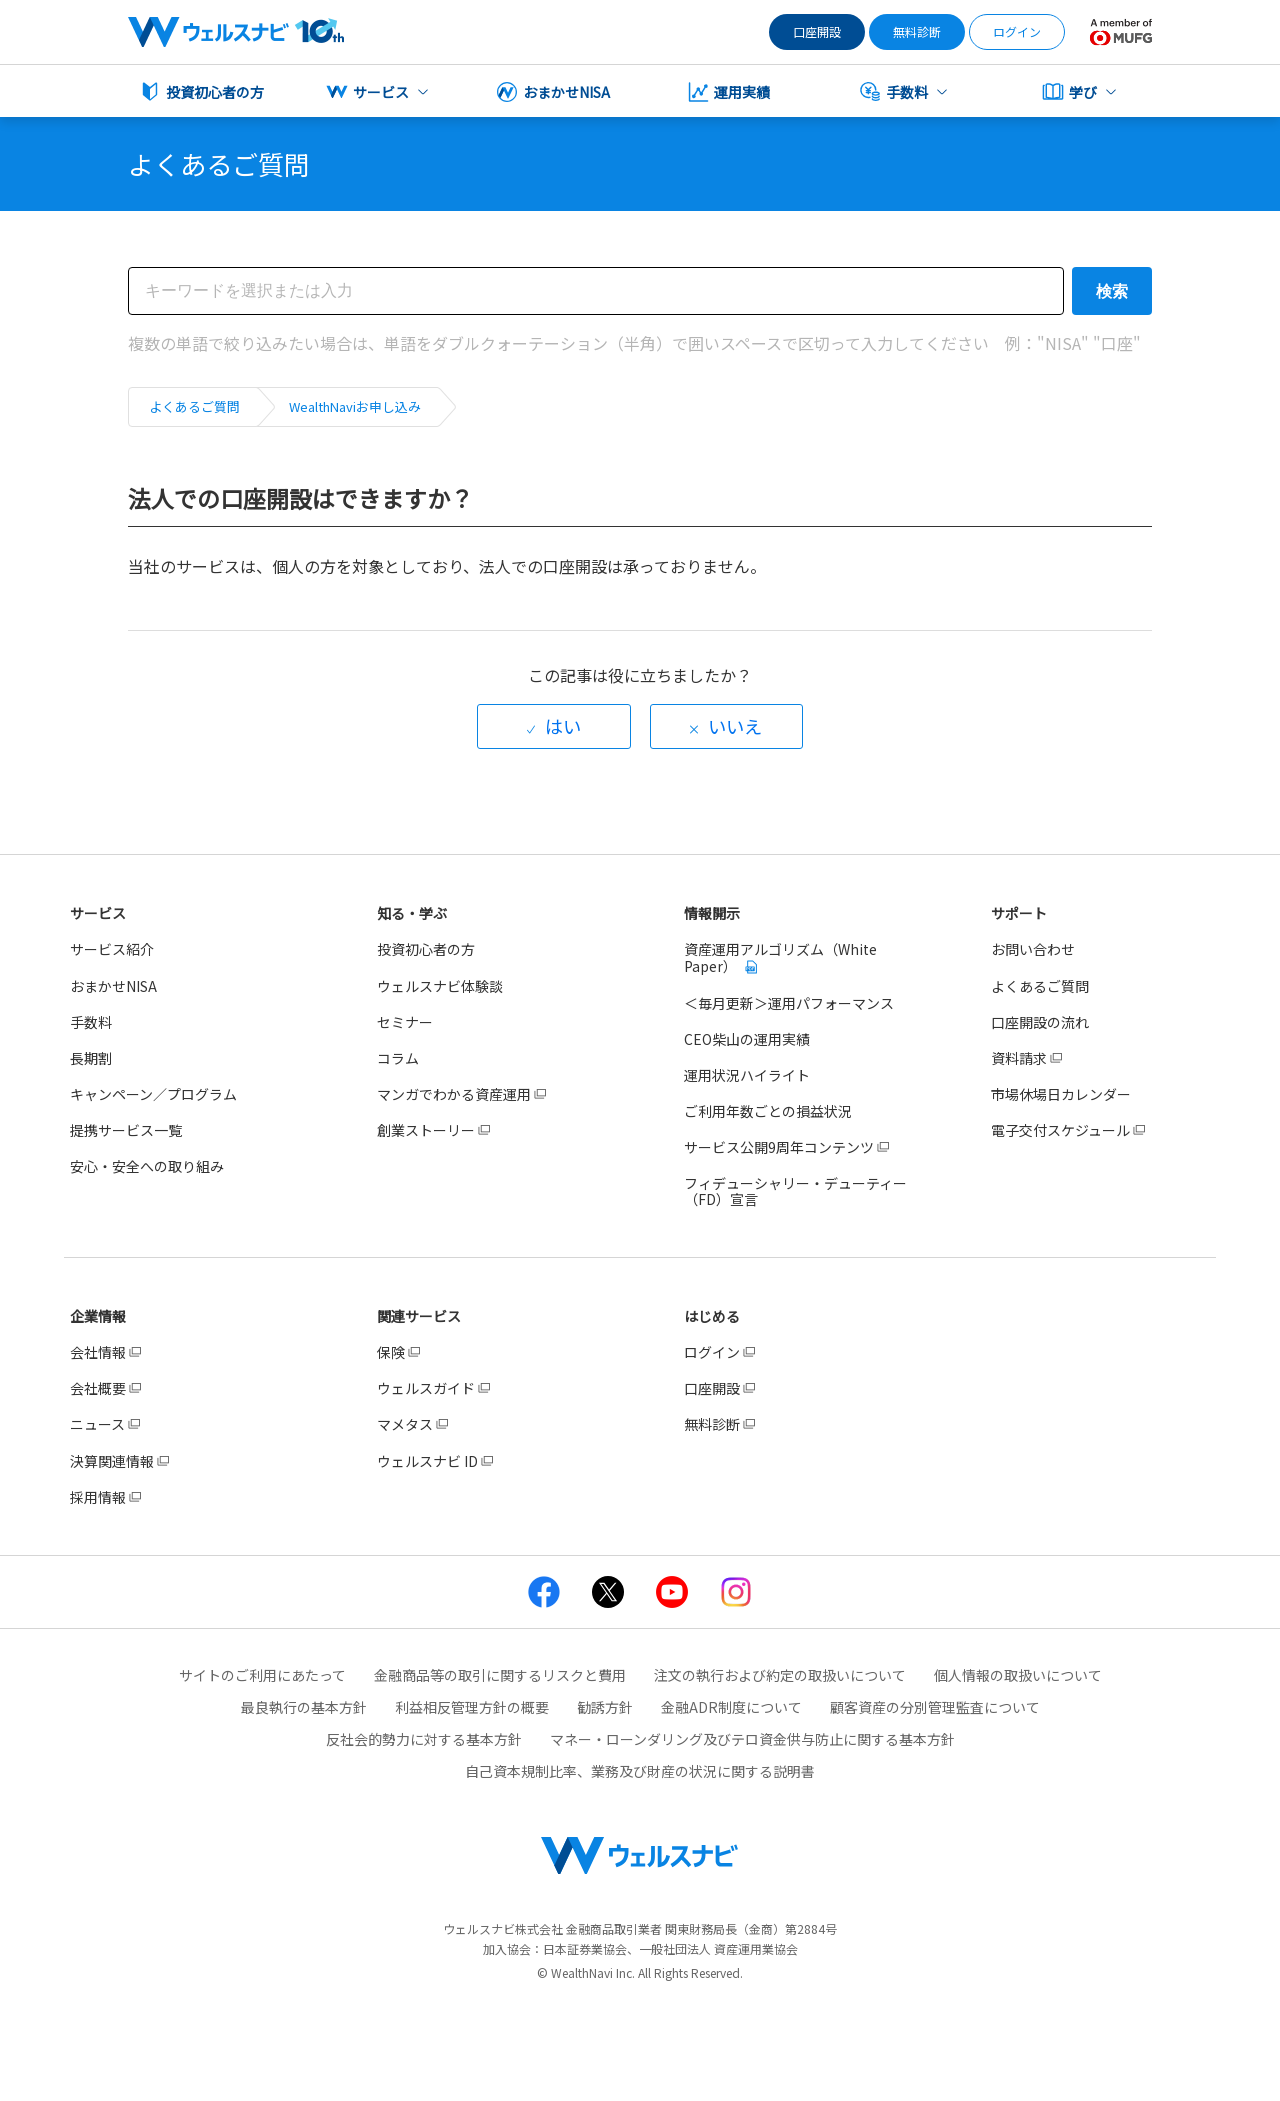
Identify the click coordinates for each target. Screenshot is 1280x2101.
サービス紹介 (112, 949)
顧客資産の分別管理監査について (935, 1707)
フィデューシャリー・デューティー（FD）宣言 (795, 1191)
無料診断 (917, 31)
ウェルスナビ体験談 (440, 986)
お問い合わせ (1033, 949)
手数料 (91, 1022)
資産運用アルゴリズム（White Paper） (780, 957)
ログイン (1017, 31)
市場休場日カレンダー (1061, 1094)
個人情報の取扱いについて (1018, 1675)
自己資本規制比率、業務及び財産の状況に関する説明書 (640, 1771)
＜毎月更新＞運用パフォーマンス (789, 1003)
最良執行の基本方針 (304, 1707)
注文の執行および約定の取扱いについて (780, 1675)
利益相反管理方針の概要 (472, 1707)
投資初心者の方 (426, 949)
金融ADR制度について (731, 1707)
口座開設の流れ (1040, 1022)
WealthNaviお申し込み (355, 406)
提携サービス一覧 (126, 1130)
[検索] (596, 291)
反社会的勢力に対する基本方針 (424, 1739)
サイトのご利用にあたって (262, 1675)
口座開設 (817, 31)
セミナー (405, 1022)
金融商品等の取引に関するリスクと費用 (500, 1675)
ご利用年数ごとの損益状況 (768, 1111)
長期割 (91, 1058)
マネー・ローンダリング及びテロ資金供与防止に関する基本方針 (752, 1739)
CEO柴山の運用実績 (747, 1039)
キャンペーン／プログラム (153, 1094)
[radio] (554, 726)
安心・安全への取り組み (147, 1166)
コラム (398, 1058)
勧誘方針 (605, 1707)
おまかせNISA (113, 986)
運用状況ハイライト (747, 1075)
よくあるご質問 (194, 406)
